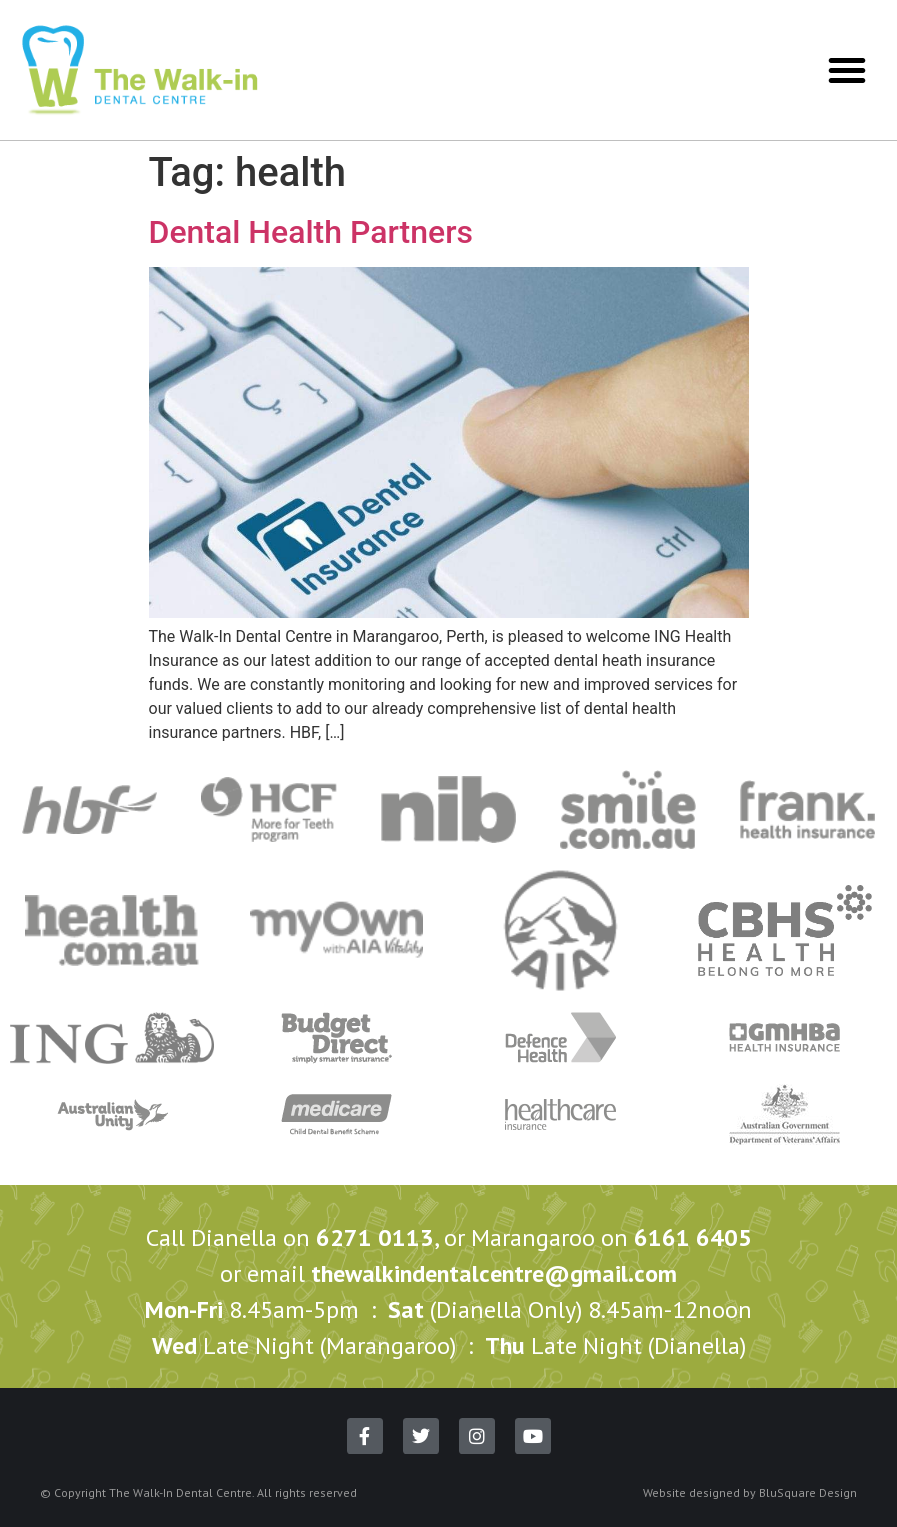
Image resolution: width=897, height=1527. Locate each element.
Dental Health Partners (311, 232)
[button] (847, 70)
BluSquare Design (808, 1492)
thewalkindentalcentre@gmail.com (494, 1273)
